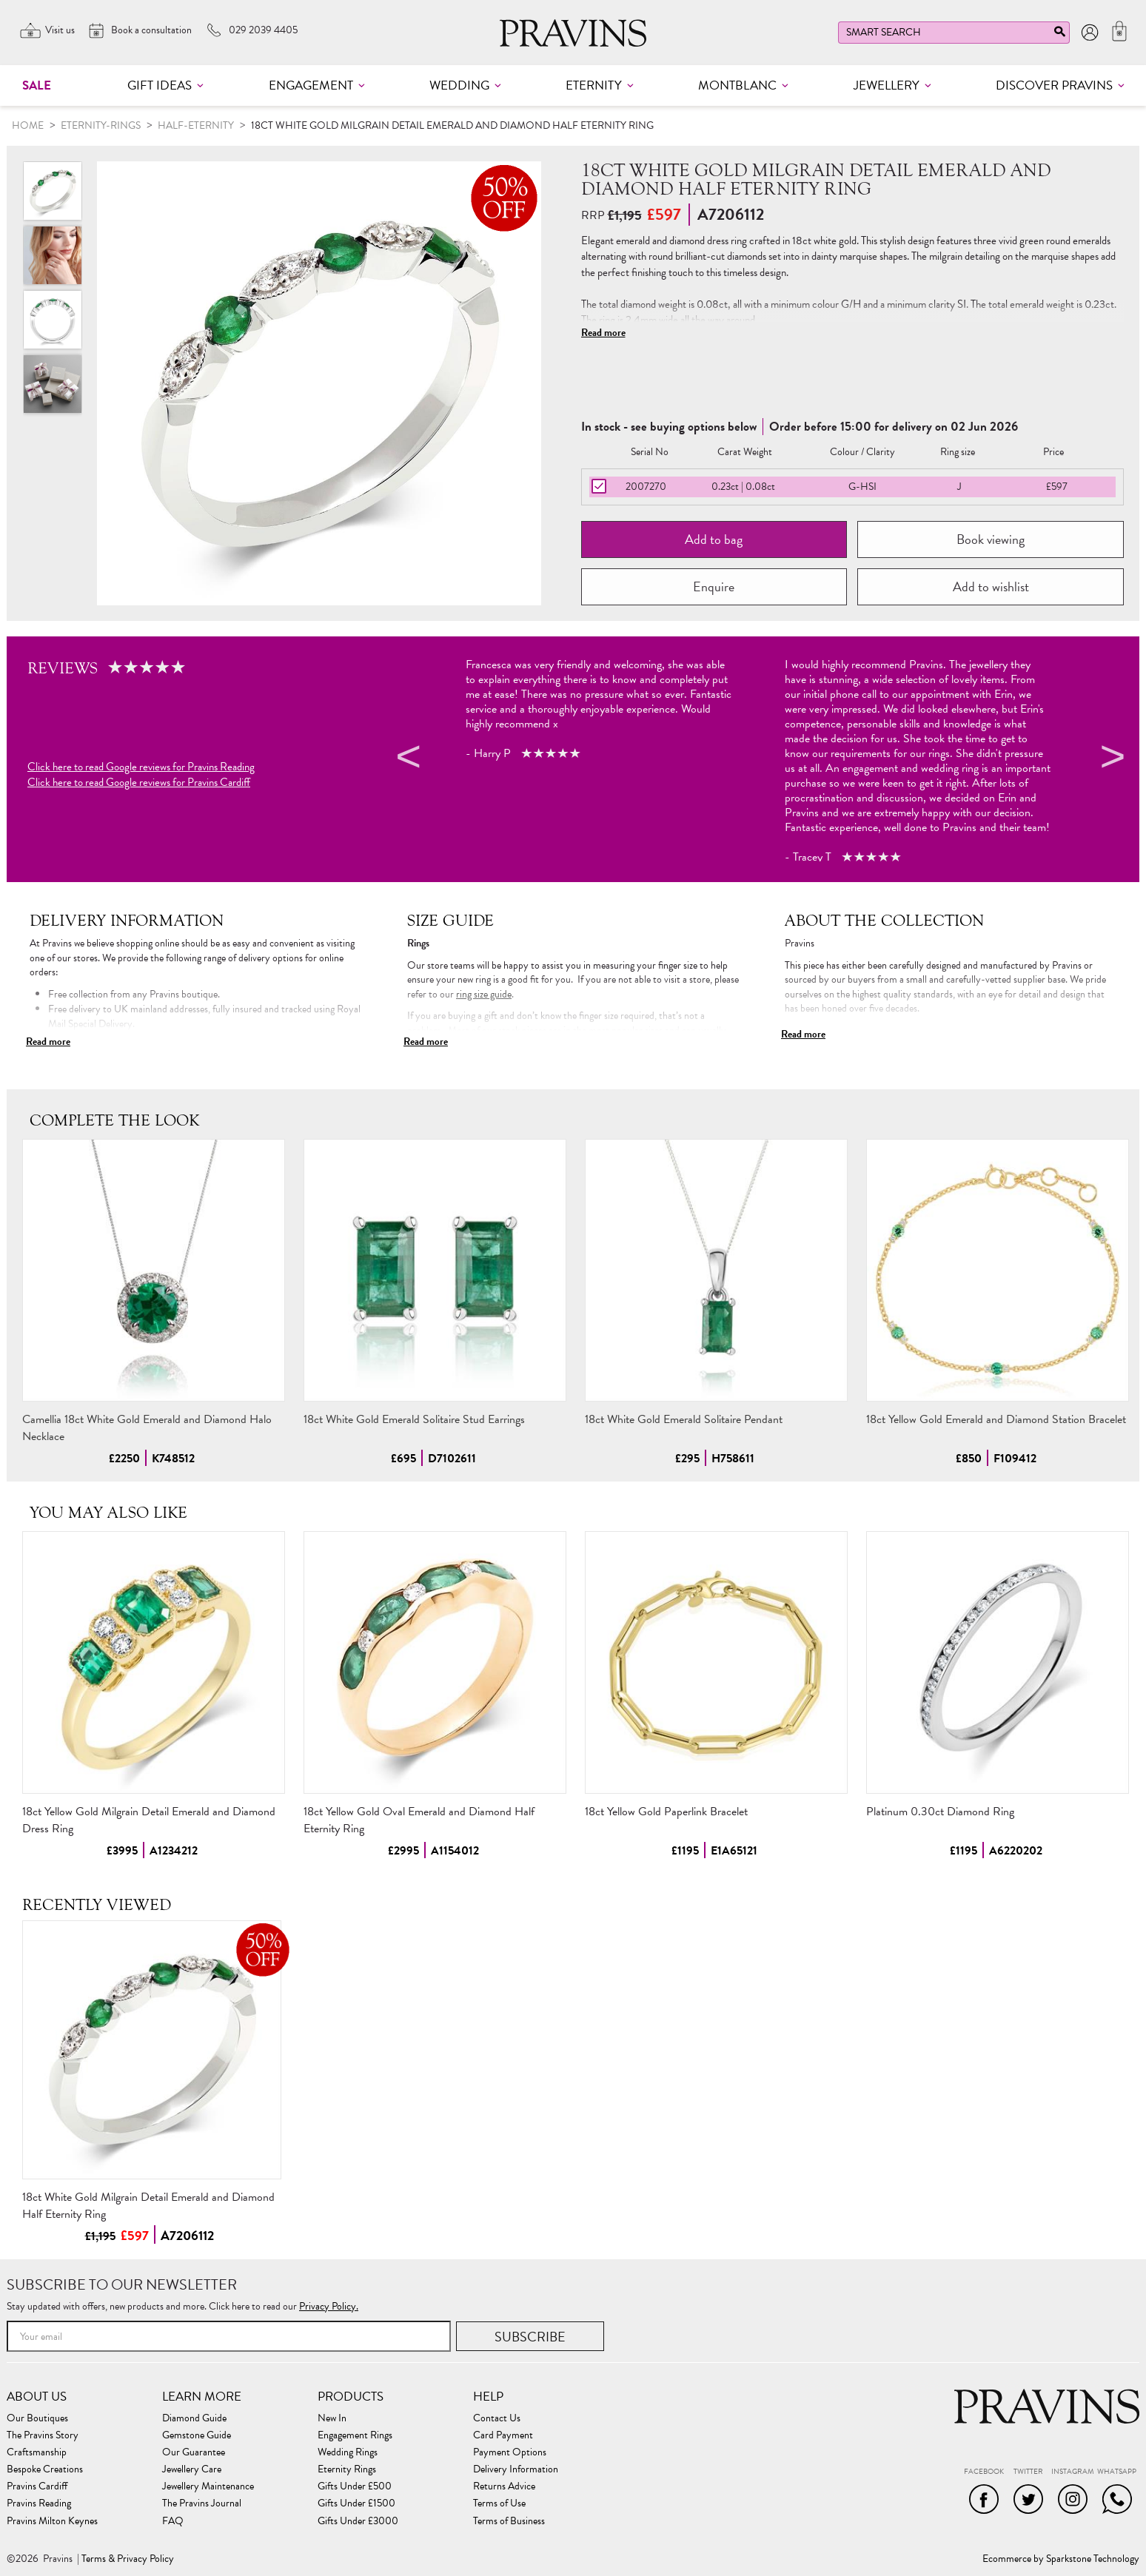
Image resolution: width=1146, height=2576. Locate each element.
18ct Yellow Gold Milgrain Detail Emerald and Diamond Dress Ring (148, 1820)
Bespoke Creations (45, 2469)
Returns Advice (504, 2486)
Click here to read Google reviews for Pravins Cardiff (138, 782)
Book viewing (990, 539)
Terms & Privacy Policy (127, 2559)
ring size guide (484, 994)
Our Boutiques (37, 2418)
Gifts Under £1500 (356, 2503)
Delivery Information (515, 2469)
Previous (406, 759)
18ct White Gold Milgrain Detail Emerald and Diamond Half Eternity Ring (148, 2205)
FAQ (173, 2521)
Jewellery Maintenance (208, 2486)
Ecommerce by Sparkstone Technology (1060, 2559)
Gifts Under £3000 (358, 2521)
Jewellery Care (191, 2469)
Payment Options (509, 2452)
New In (332, 2418)
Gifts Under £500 (355, 2486)
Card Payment (503, 2435)
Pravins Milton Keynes (52, 2521)
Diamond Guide (194, 2418)
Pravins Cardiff (37, 2486)
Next (1110, 759)
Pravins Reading (39, 2503)
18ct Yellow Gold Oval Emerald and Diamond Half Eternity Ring (419, 1820)
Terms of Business (509, 2521)
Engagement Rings (355, 2435)
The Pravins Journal (201, 2503)
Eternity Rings (347, 2469)
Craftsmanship (37, 2452)
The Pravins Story (42, 2435)
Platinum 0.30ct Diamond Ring (940, 1811)
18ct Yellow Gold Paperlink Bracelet (666, 1811)
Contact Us (496, 2418)
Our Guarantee (193, 2452)
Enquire (713, 586)
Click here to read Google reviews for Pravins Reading (141, 767)
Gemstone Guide (196, 2435)
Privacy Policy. (328, 2306)
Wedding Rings (348, 2452)
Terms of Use (499, 2503)
